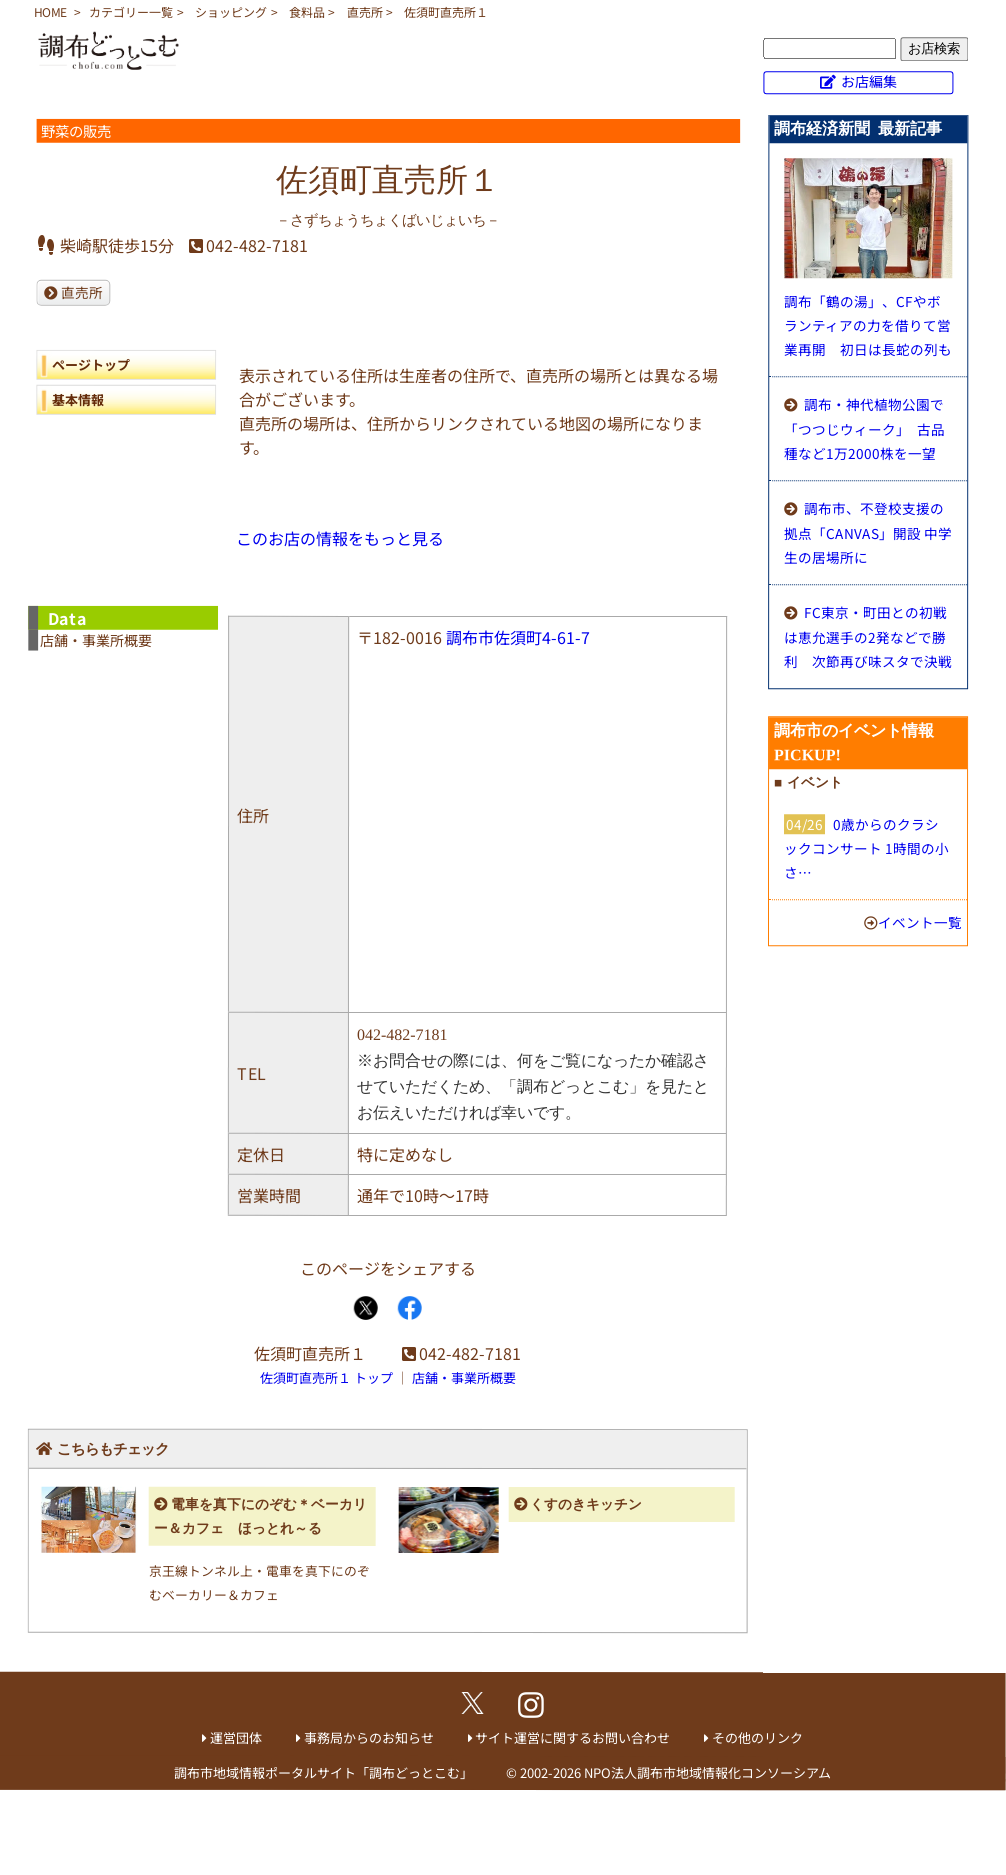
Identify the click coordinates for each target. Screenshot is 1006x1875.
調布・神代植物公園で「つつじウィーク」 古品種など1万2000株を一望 (864, 428)
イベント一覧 (920, 922)
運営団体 (236, 1737)
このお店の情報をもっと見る (340, 538)
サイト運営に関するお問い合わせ (572, 1737)
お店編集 (869, 81)
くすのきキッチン (586, 1504)
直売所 (365, 11)
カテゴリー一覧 (131, 11)
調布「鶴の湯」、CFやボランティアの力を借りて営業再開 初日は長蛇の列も (868, 325)
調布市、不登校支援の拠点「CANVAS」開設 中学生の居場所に (868, 532)
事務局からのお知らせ (369, 1737)
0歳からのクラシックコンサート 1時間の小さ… (866, 848)
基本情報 (78, 399)
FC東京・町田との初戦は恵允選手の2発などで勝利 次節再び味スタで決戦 (868, 636)
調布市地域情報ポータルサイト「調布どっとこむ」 (323, 1771)
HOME (50, 11)
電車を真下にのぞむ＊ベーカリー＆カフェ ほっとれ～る (260, 1516)
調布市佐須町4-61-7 (518, 637)
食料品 (307, 11)
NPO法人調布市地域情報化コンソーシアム (707, 1772)
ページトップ (91, 364)
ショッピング (231, 11)
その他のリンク (757, 1737)
